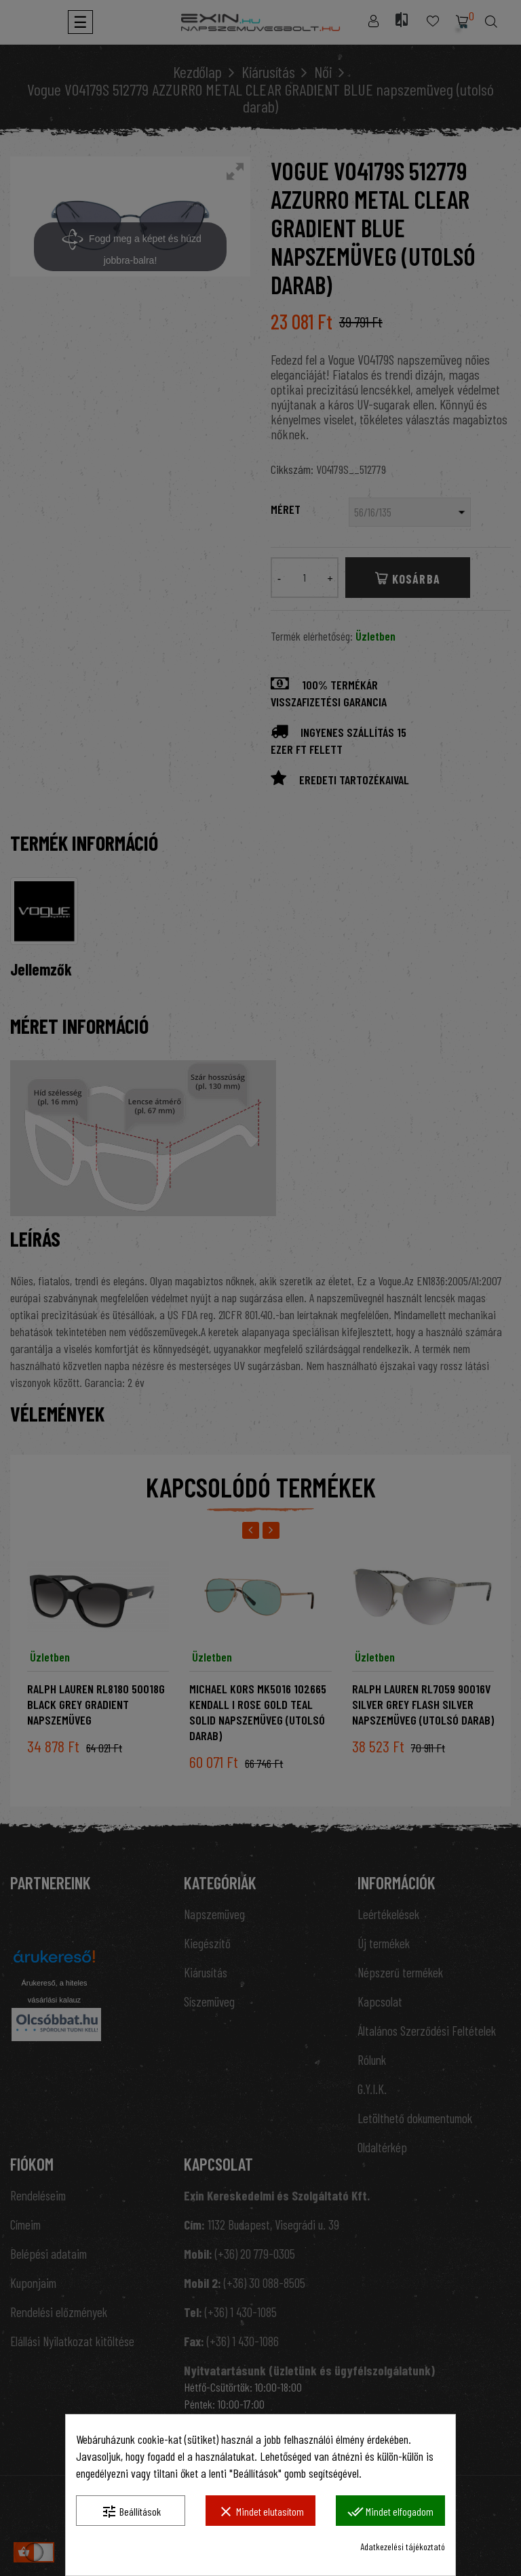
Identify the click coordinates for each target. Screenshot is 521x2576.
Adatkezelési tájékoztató (402, 2546)
